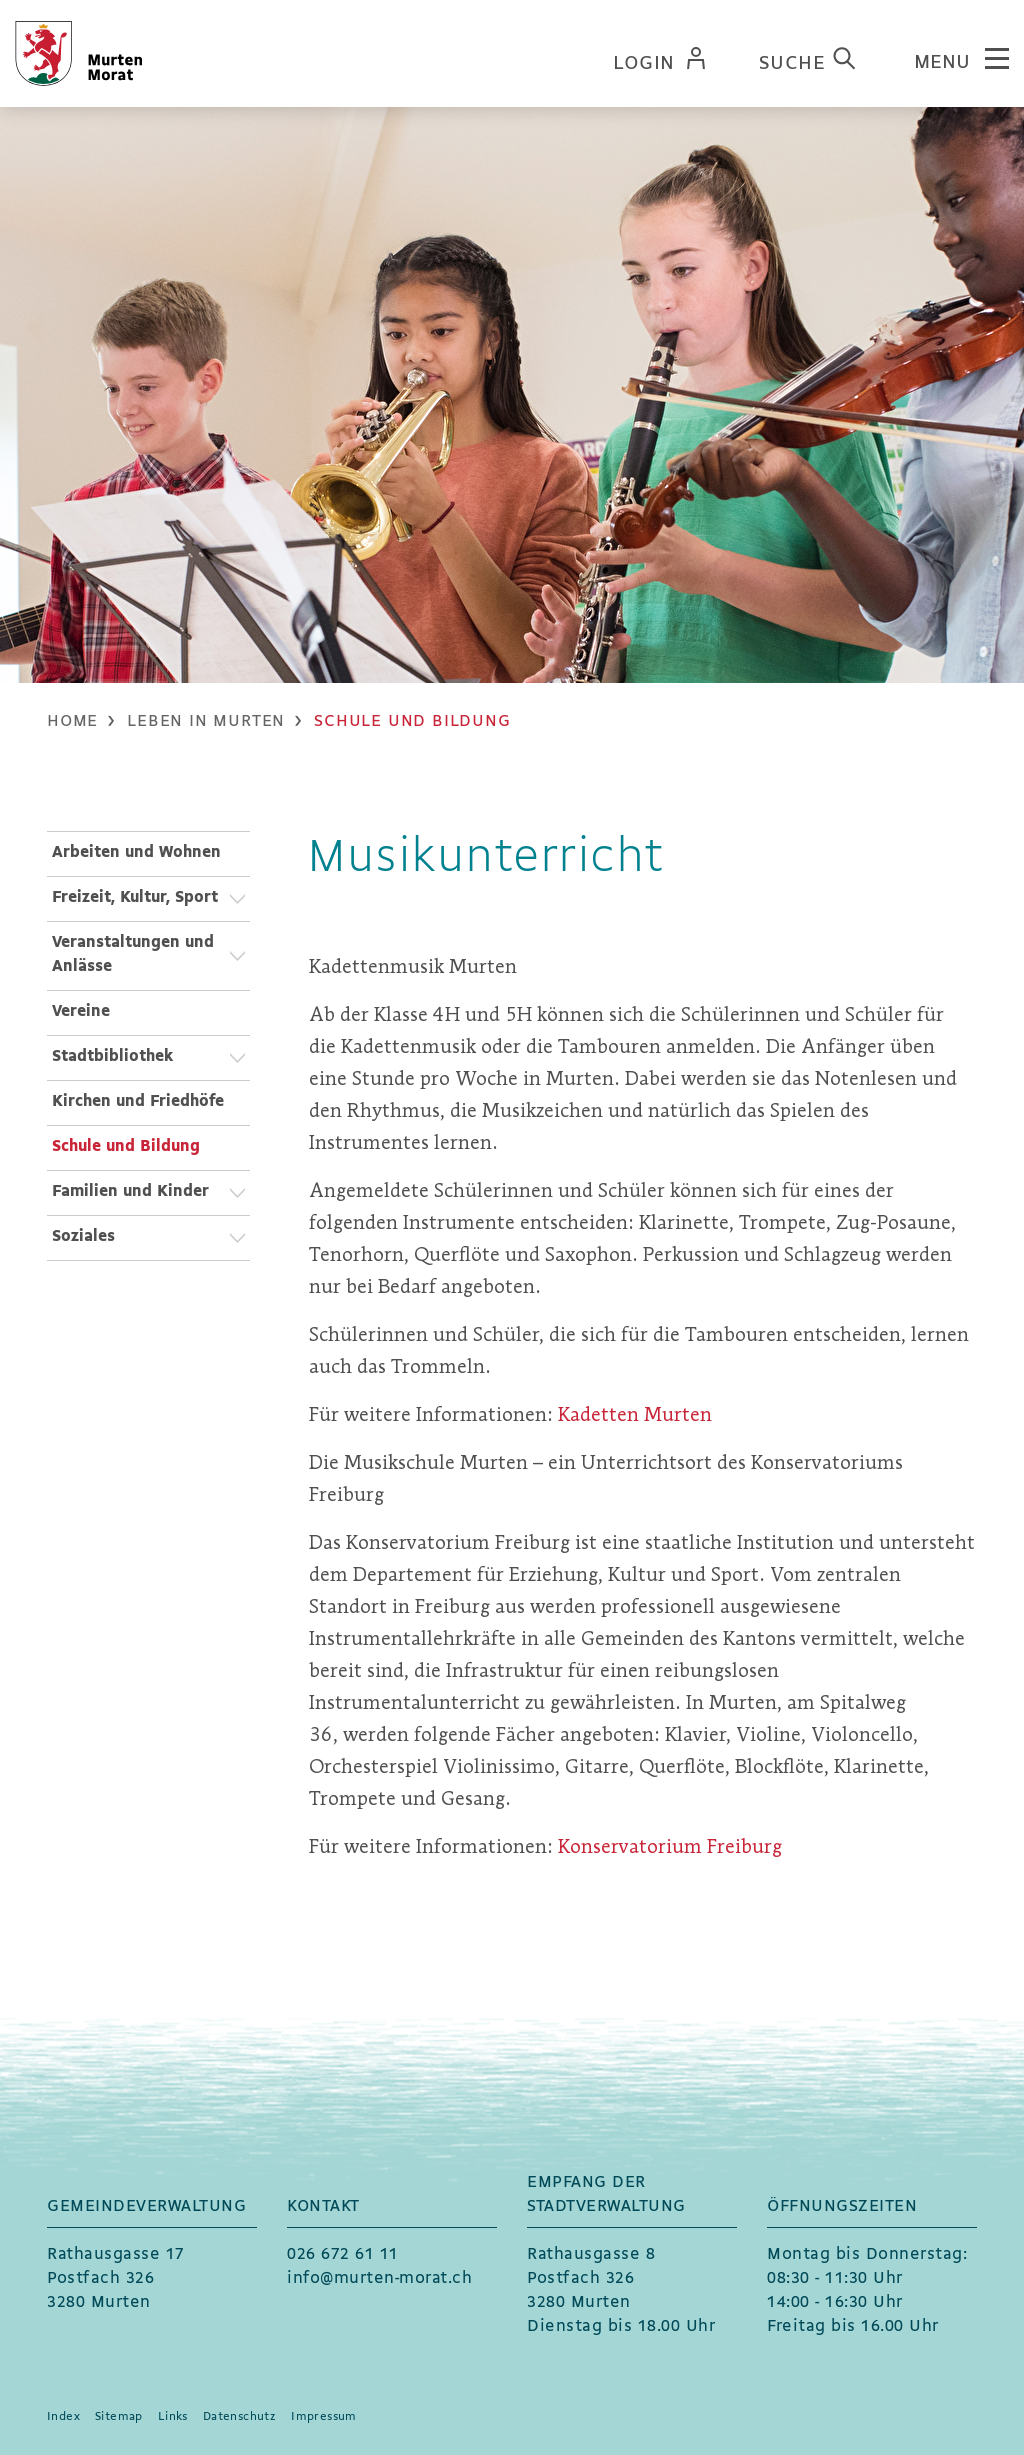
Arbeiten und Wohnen (136, 852)
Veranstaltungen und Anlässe (133, 954)
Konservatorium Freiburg (684, 1846)
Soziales (83, 1236)
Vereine (81, 1011)
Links (173, 2417)
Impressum (324, 2417)
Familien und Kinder (130, 1191)
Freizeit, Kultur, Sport (135, 897)
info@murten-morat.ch (379, 2278)
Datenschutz (239, 2417)
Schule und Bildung (151, 1145)
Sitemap (119, 2417)
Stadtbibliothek (112, 1056)
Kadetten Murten (647, 1414)
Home (72, 721)
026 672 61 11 (343, 2254)
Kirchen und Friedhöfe (138, 1101)
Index (63, 2417)
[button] (206, 721)
